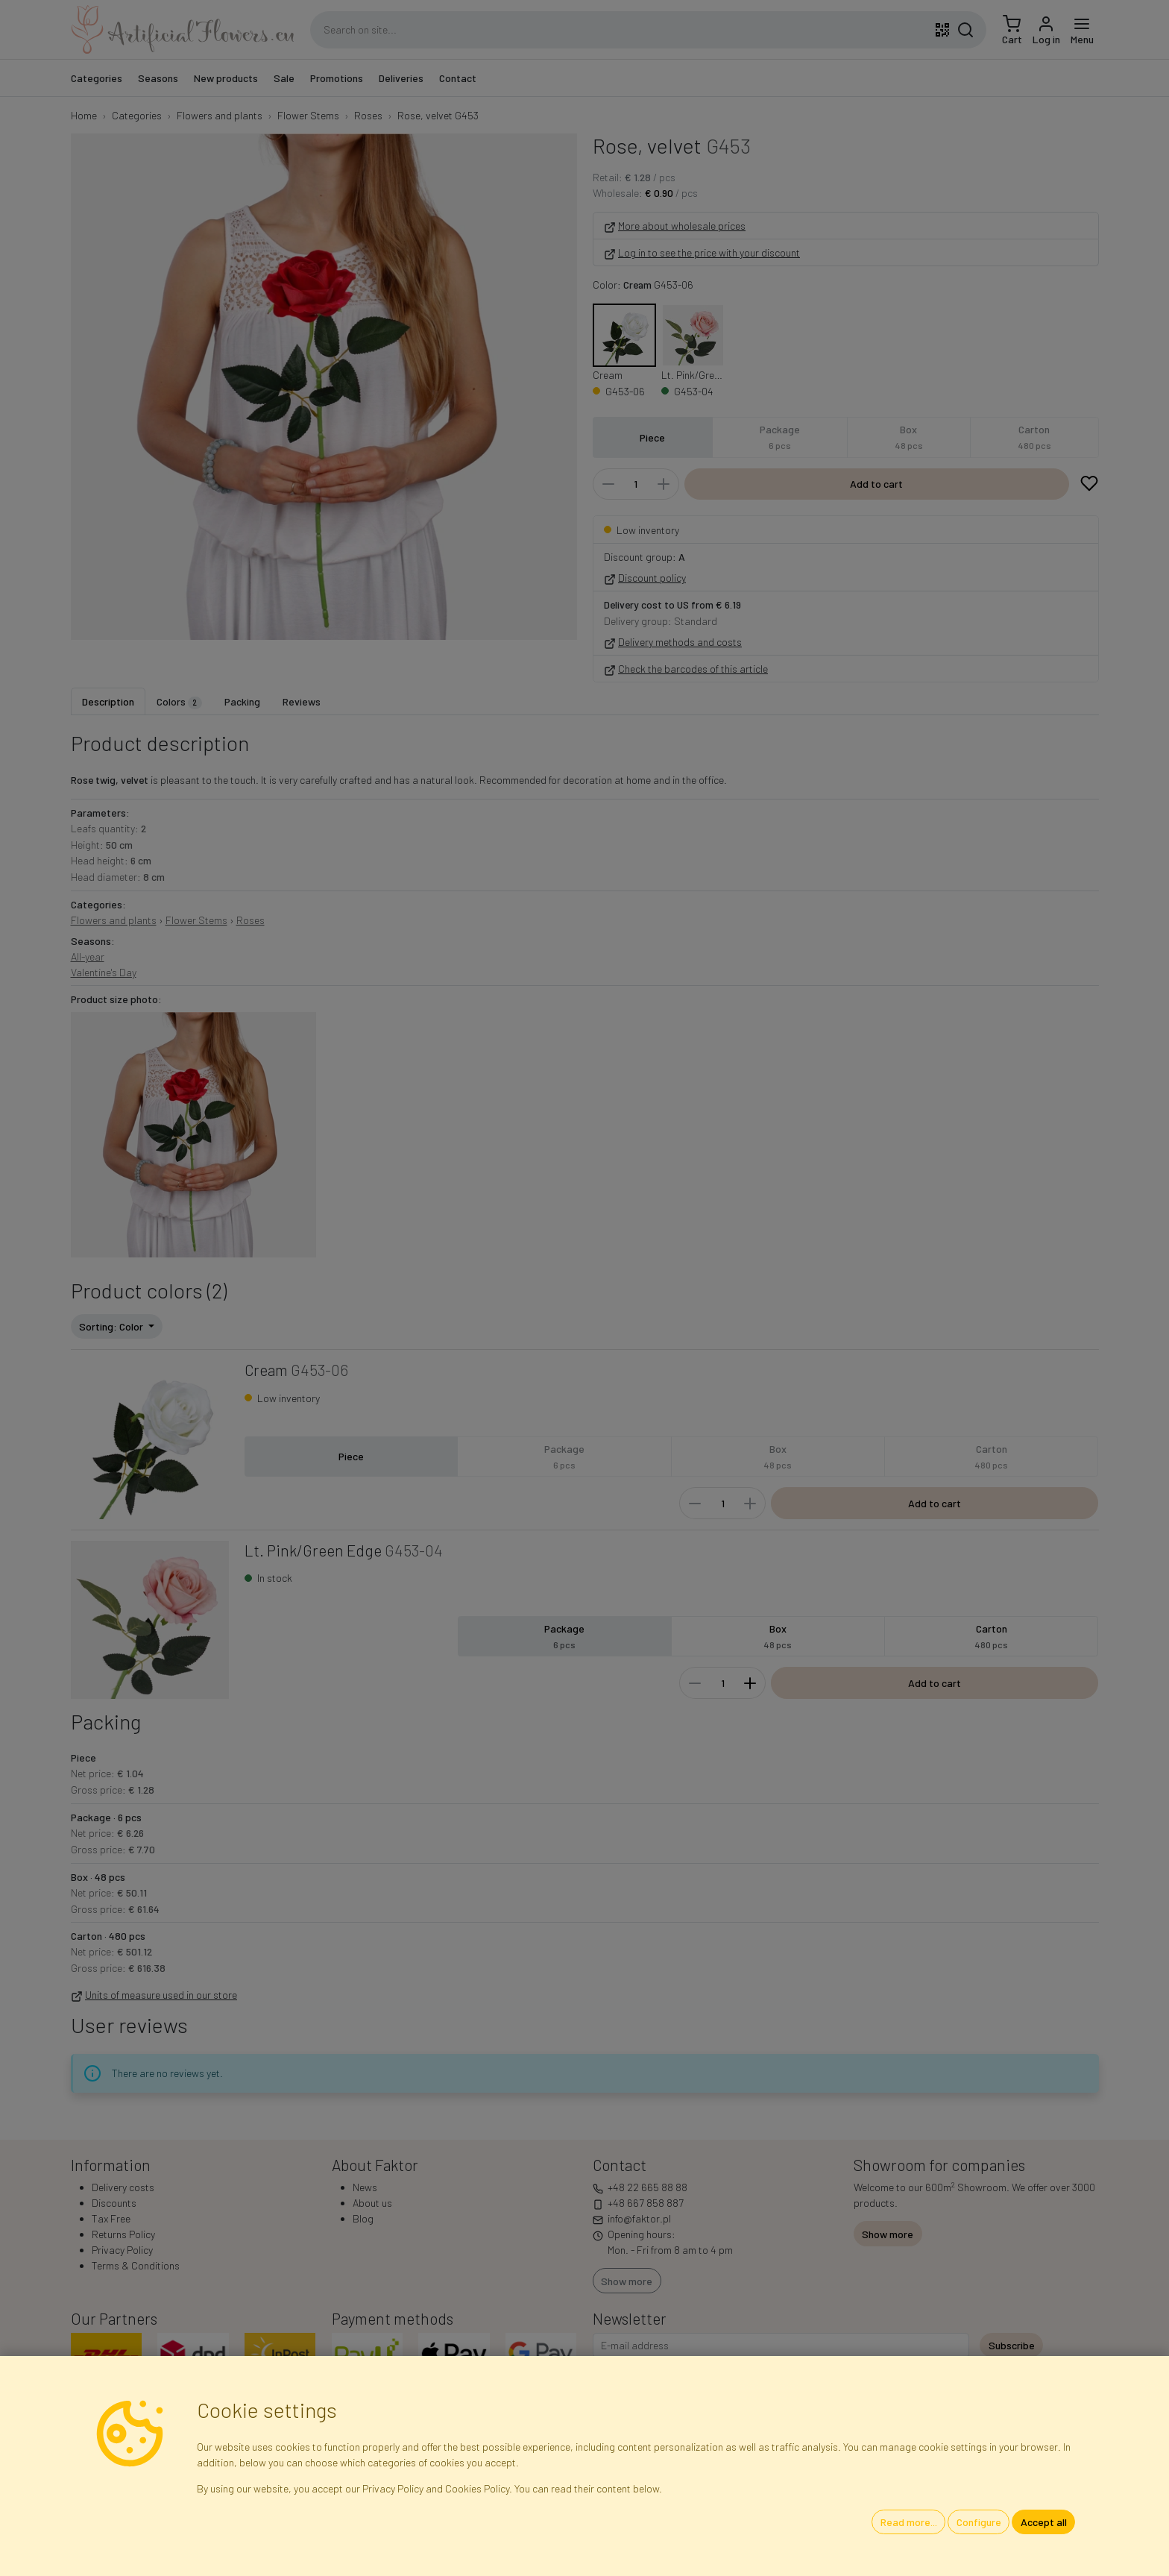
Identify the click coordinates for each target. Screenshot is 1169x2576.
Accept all (1044, 2522)
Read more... (908, 2522)
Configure (979, 2522)
